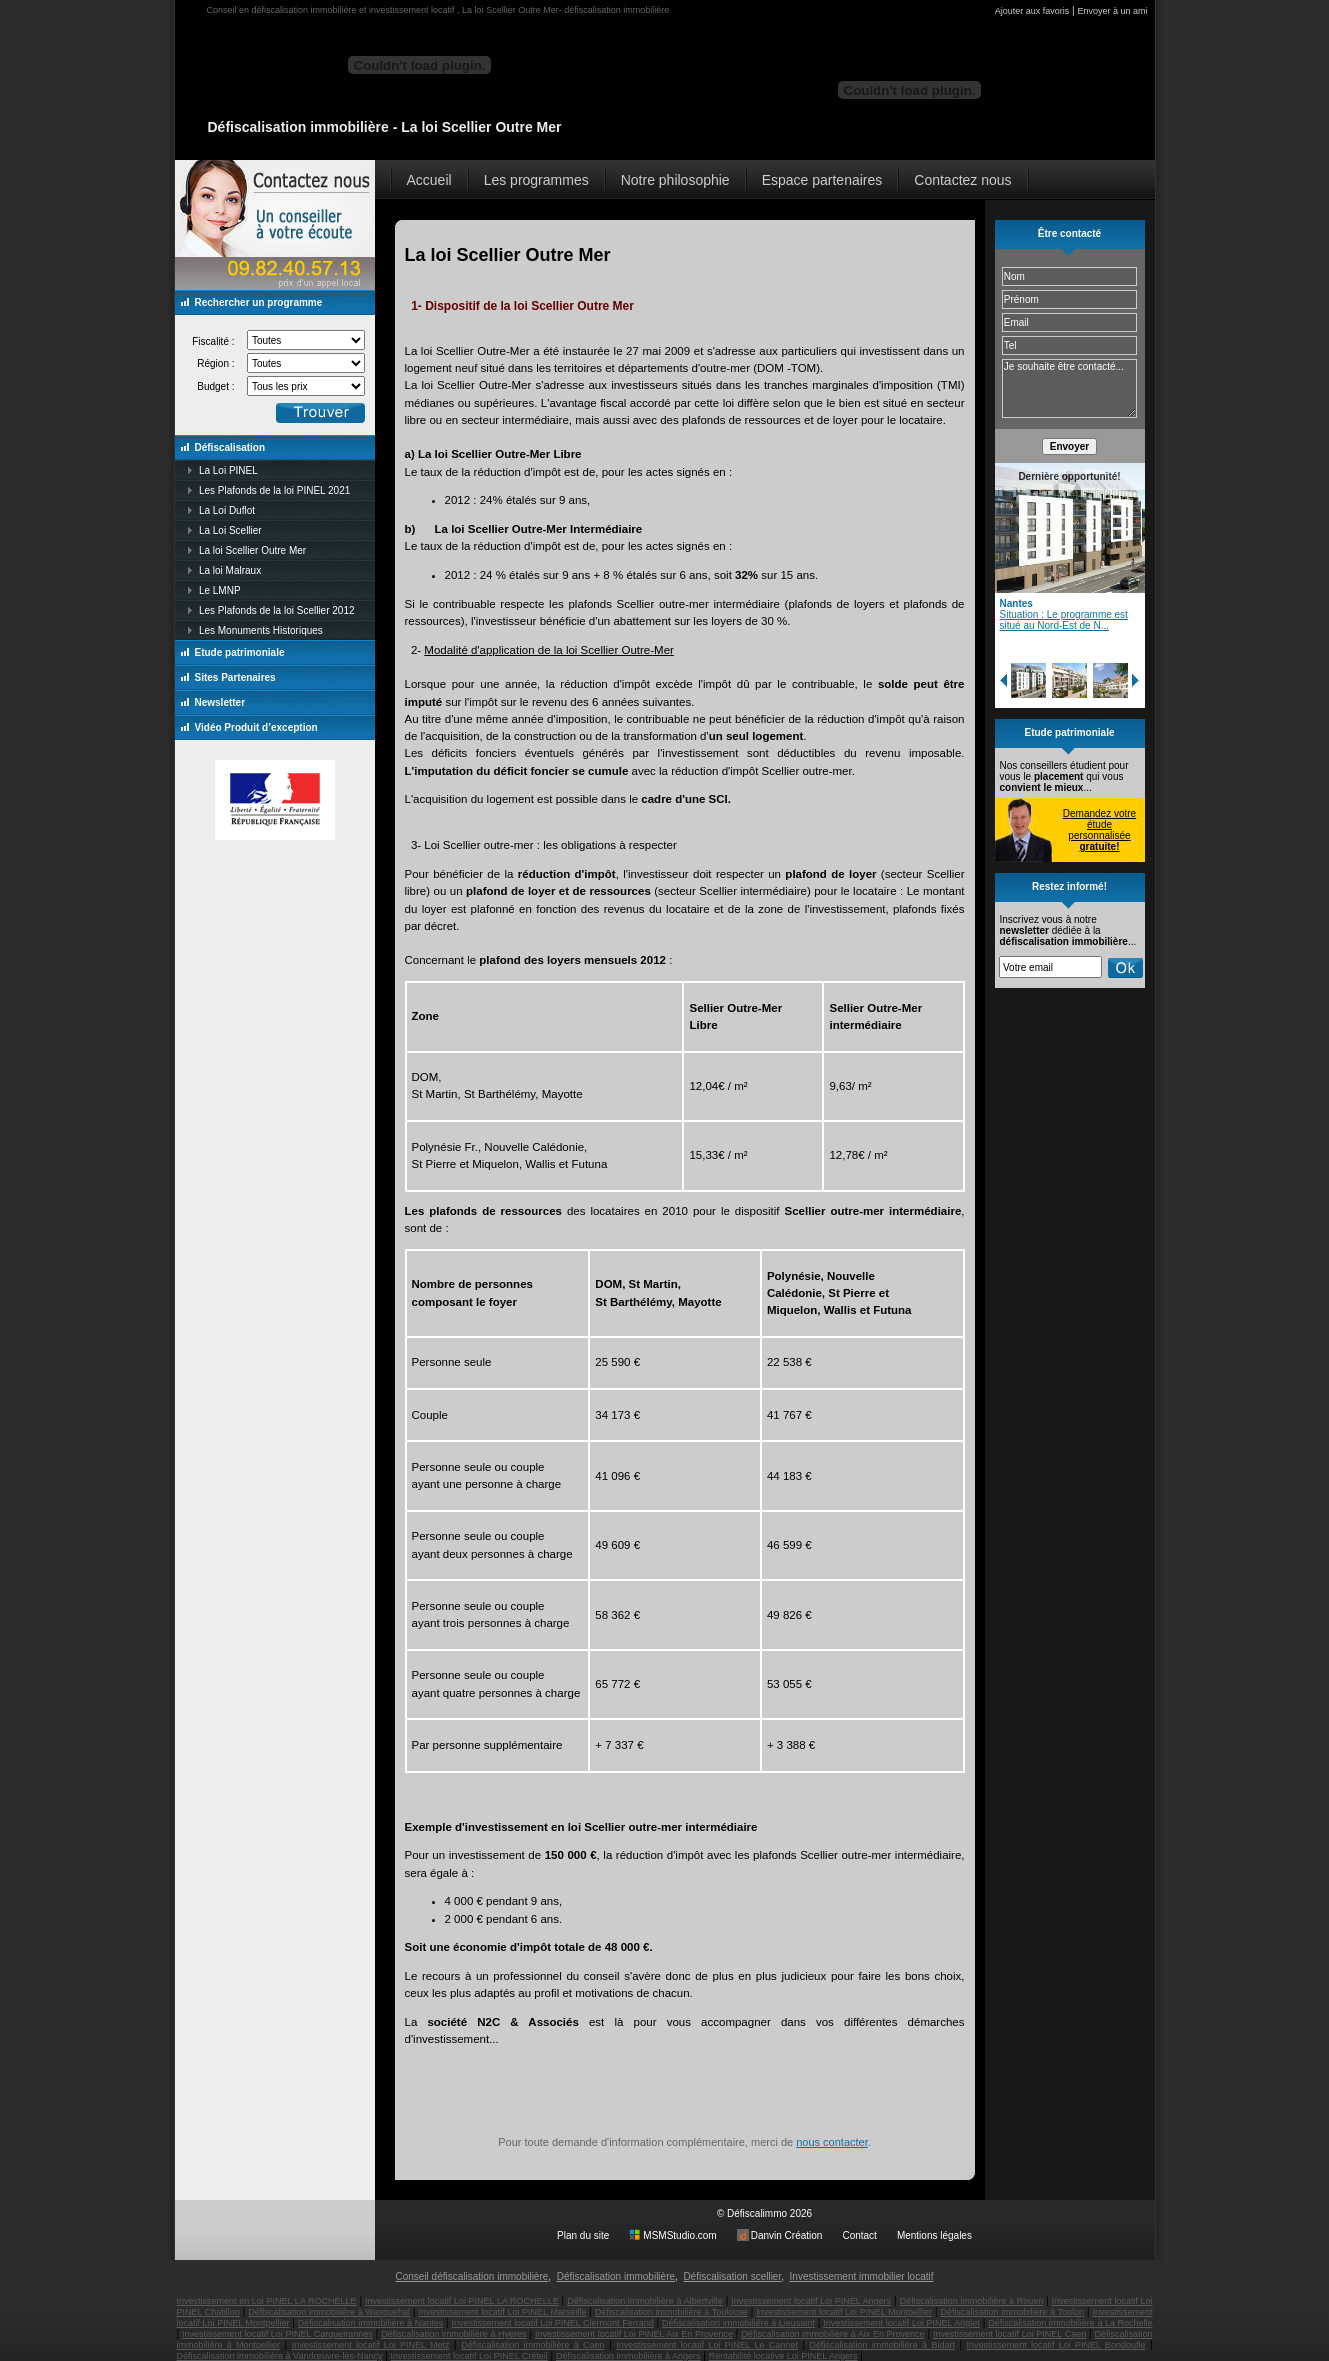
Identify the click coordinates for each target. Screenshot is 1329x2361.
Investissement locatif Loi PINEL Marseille (503, 2312)
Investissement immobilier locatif (862, 2276)
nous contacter (832, 2142)
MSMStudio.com (679, 2235)
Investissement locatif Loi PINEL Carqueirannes (277, 2334)
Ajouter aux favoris (1032, 11)
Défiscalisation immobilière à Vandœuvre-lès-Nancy (280, 2356)
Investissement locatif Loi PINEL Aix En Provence (634, 2334)
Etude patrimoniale (240, 652)
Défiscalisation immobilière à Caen (532, 2345)
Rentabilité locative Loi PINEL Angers (783, 2356)
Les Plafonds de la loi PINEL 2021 (274, 490)
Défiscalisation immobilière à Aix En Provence (832, 2334)
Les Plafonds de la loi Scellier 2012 (277, 610)
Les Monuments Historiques (261, 630)
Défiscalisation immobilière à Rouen (972, 2301)
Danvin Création (787, 2235)
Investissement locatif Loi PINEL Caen (1009, 2334)
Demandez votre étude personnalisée (1099, 830)
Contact (859, 2235)
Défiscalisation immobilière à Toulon (1012, 2312)
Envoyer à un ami (1112, 11)
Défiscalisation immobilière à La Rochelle (1070, 2323)
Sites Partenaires (235, 677)
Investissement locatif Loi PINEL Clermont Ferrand (553, 2323)
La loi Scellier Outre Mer (252, 550)
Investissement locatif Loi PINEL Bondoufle (1056, 2345)
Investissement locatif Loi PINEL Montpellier (844, 2312)
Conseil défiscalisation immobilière (471, 2276)
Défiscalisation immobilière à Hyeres (453, 2334)
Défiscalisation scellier (732, 2276)
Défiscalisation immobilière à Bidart (882, 2345)
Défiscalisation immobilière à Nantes (370, 2323)
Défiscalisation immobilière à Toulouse (671, 2312)
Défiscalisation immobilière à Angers (628, 2356)
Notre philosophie (675, 180)
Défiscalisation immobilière (616, 2276)
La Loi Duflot (227, 510)
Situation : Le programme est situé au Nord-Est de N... (1064, 620)
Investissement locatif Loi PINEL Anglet (901, 2323)
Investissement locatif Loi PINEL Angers (811, 2301)
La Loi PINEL (228, 470)
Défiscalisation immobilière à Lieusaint (738, 2323)
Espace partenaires (822, 180)
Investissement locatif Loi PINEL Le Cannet (707, 2345)
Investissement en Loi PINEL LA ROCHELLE (267, 2301)
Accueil (429, 180)
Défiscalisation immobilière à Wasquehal (329, 2312)
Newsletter (220, 702)
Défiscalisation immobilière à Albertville (645, 2301)
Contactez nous (962, 180)
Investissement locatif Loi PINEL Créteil (469, 2356)
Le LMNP (220, 590)
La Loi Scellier (230, 530)
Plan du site (583, 2235)
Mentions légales (934, 2235)
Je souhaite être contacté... (1069, 388)
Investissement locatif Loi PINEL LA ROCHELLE (462, 2301)
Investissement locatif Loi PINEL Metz (371, 2345)
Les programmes (536, 180)
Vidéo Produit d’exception (256, 727)
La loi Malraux (230, 570)
